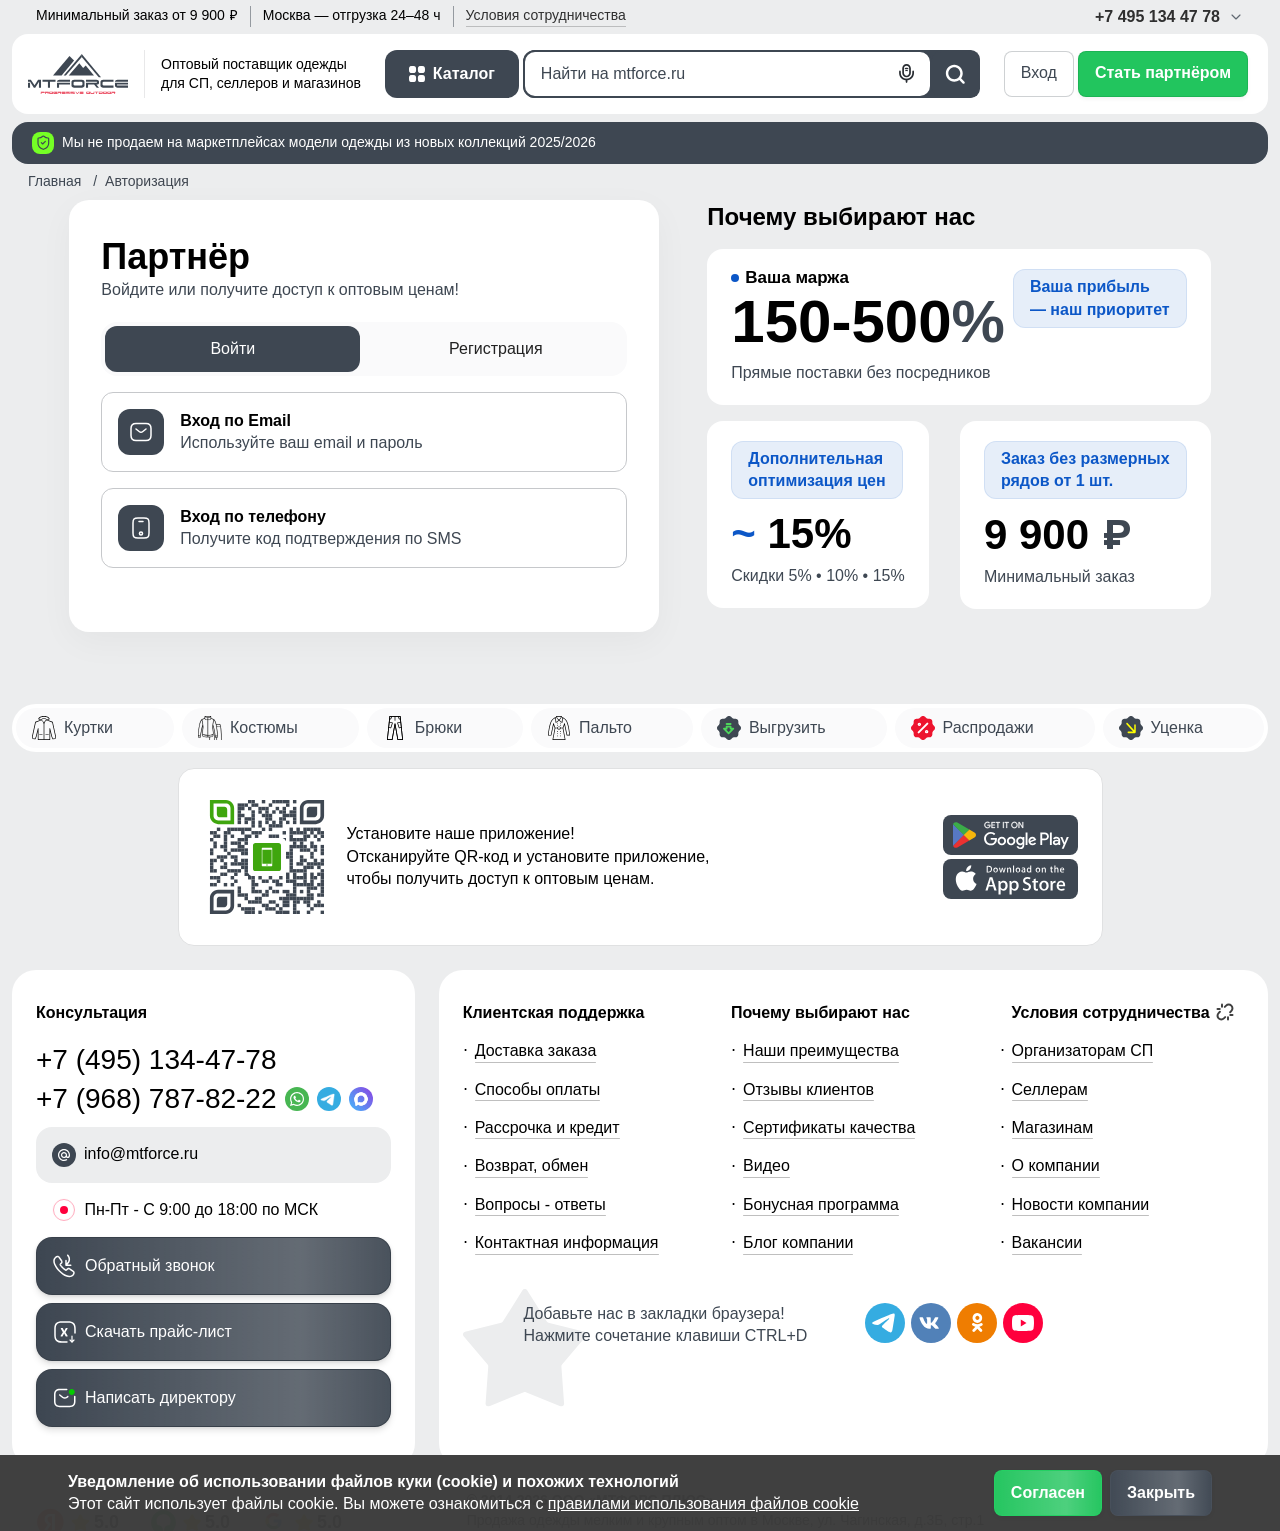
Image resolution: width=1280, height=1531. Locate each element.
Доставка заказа (536, 1050)
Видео (766, 1165)
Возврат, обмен (532, 1165)
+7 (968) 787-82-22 (156, 1098)
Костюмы (264, 727)
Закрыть (1161, 1492)
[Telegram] (333, 1099)
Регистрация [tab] (496, 348)
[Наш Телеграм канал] (885, 1323)
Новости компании (1081, 1204)
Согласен (1048, 1492)
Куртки (88, 727)
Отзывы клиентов (808, 1089)
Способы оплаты (538, 1089)
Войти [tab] (232, 348)
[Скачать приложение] (1010, 835)
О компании (1056, 1165)
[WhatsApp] (301, 1099)
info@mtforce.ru (141, 1153)
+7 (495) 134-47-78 (156, 1059)
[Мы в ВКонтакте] (931, 1323)
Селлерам (1050, 1089)
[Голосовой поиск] (907, 74)
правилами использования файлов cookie (703, 1503)
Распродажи (988, 727)
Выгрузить (787, 727)
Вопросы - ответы (540, 1204)
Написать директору (160, 1397)
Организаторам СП (1083, 1050)
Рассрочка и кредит (547, 1127)
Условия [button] (546, 15)
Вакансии (1047, 1242)
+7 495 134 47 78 (1169, 16)
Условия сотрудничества (1123, 1012)
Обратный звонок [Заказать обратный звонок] (149, 1265)
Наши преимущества (821, 1050)
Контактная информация (567, 1242)
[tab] (364, 432)
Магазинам (1053, 1127)
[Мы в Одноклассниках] (977, 1323)
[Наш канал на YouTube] (1023, 1323)
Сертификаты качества (829, 1127)
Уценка (1177, 727)
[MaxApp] (365, 1099)
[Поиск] (727, 74)
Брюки (438, 727)
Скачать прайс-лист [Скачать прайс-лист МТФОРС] (158, 1331)
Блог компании (798, 1242)
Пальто (605, 727)
